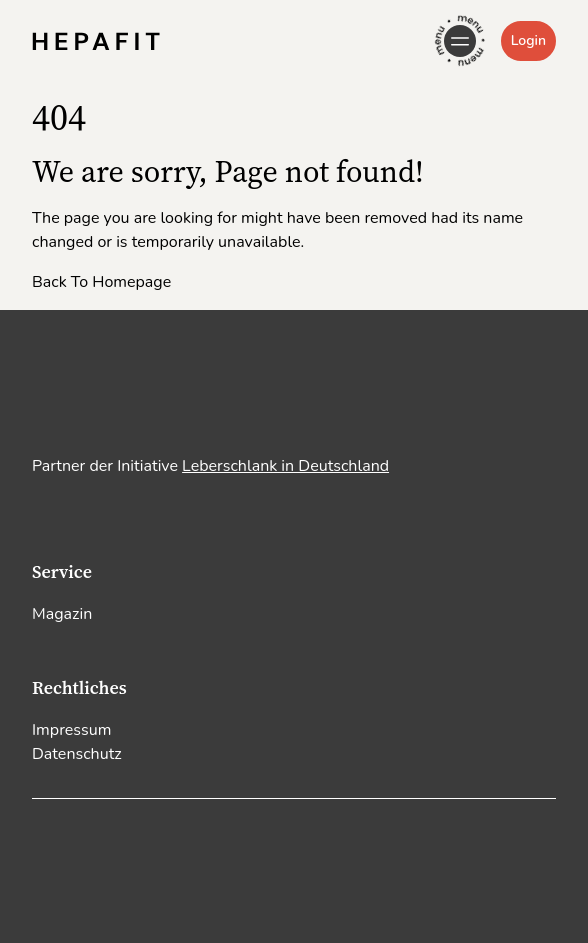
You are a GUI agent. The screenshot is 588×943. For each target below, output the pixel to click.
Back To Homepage (101, 282)
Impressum (71, 730)
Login (528, 40)
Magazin (62, 614)
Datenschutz (77, 754)
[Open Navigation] (460, 41)
